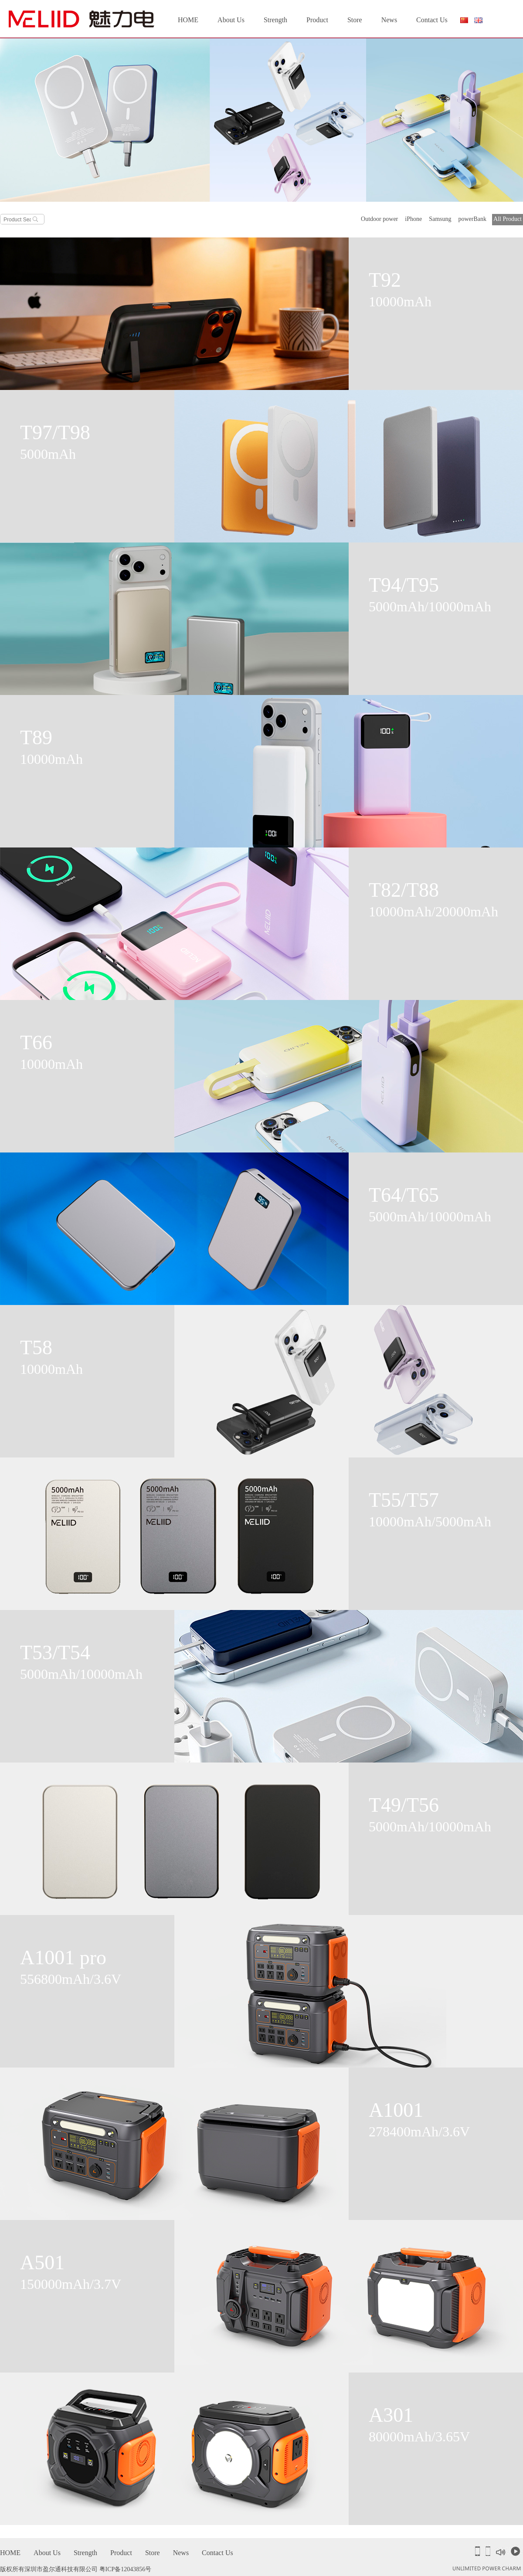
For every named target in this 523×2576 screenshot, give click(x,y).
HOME (188, 20)
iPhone (413, 219)
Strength (275, 20)
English (478, 20)
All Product (507, 219)
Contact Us (432, 20)
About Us (231, 20)
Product (317, 20)
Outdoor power (379, 219)
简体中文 (463, 22)
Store (354, 20)
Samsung (440, 219)
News (389, 20)
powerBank (472, 219)
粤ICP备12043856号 (125, 2569)
